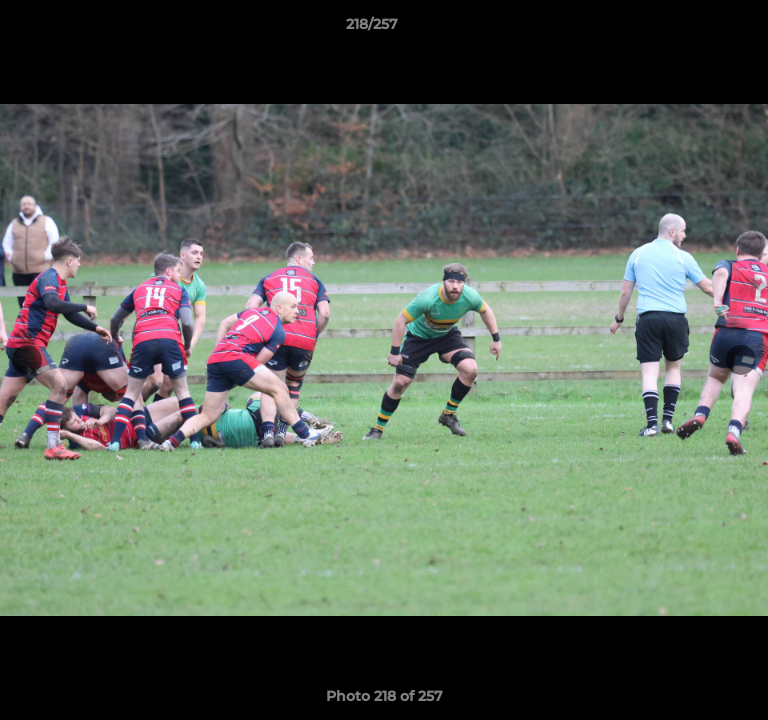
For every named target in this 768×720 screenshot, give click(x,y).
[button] (696, 29)
